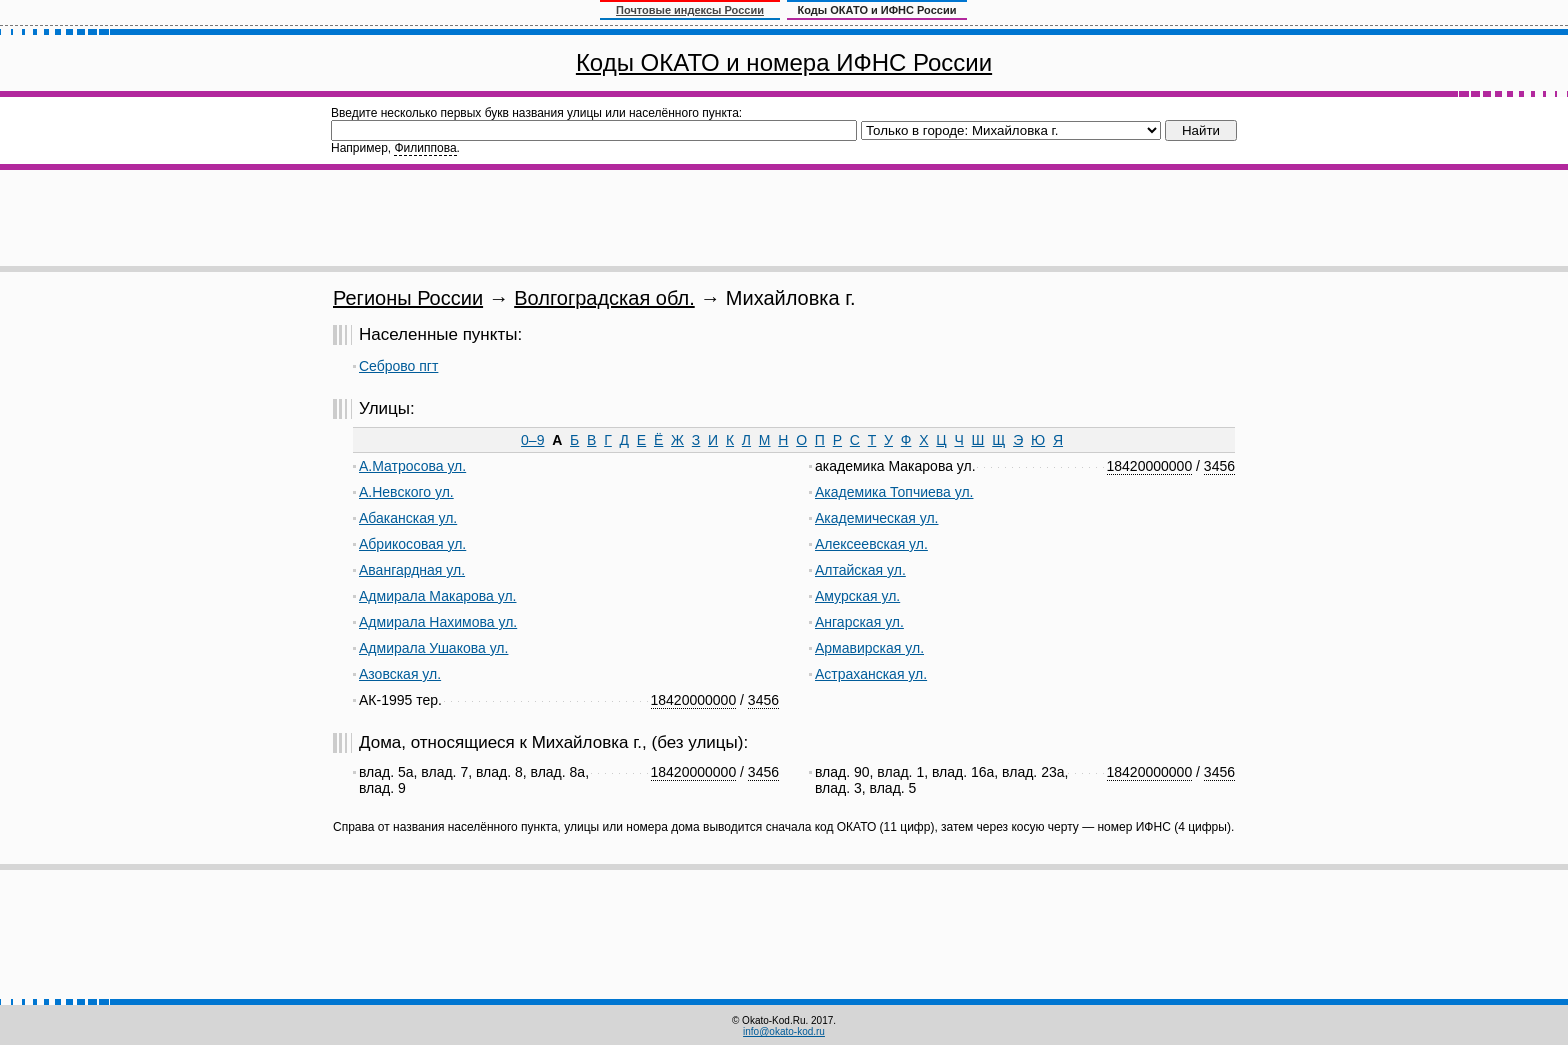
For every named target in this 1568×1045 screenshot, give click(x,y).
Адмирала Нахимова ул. (438, 622)
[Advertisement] (784, 218)
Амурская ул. (857, 596)
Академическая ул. (876, 518)
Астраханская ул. (871, 674)
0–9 (532, 440)
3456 (763, 700)
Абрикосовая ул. (412, 544)
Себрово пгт (398, 366)
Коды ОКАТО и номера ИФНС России (784, 62)
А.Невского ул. (406, 492)
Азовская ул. (400, 674)
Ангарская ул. (859, 622)
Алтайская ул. (860, 570)
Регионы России (408, 298)
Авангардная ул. (412, 570)
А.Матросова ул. (412, 466)
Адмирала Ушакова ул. (433, 648)
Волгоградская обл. (604, 298)
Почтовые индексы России (690, 10)
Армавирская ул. (869, 648)
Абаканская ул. (408, 518)
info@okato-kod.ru (784, 1031)
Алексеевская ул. (871, 544)
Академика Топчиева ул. (894, 492)
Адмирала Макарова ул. (437, 596)
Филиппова (425, 148)
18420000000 (694, 700)
